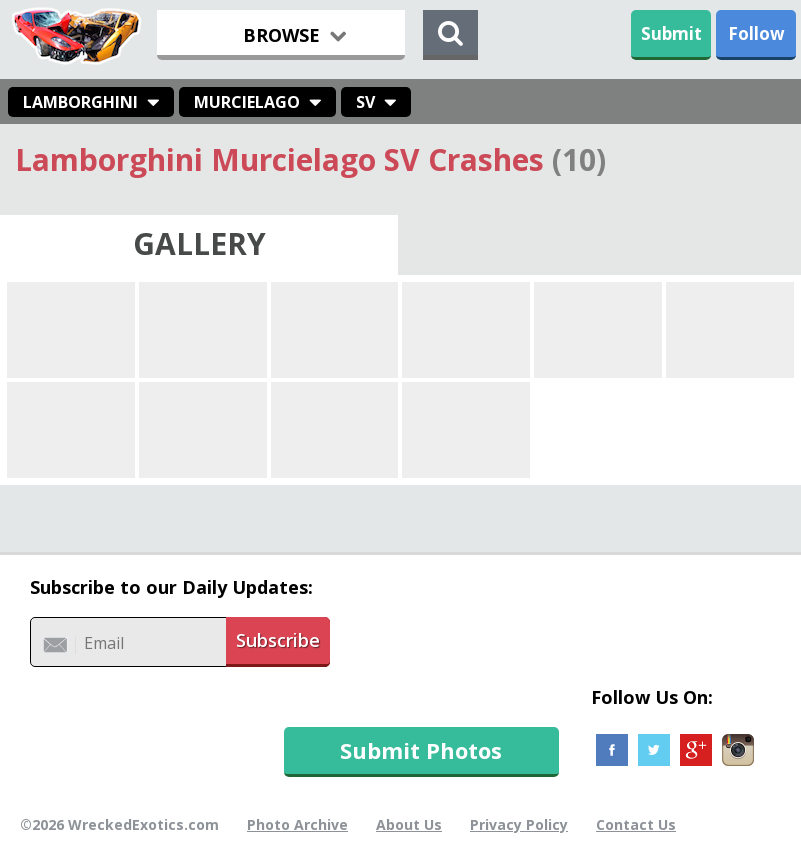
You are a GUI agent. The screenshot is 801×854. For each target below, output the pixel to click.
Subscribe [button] (278, 640)
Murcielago (247, 102)
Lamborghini (80, 102)
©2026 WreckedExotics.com (119, 824)
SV (365, 102)
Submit (671, 33)
